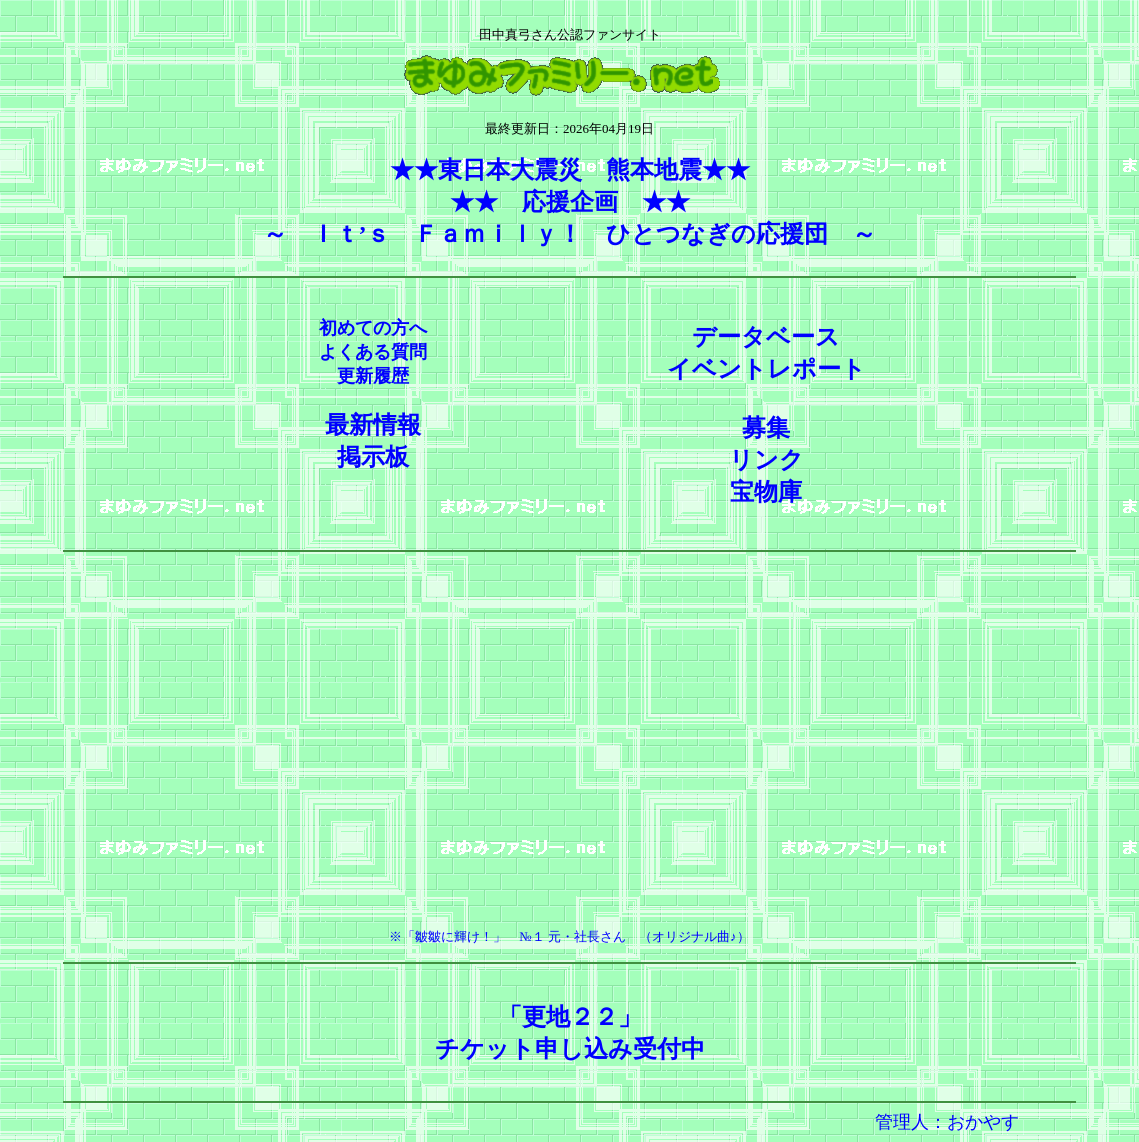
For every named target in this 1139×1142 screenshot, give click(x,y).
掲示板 (373, 457)
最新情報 (373, 425)
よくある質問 (373, 352)
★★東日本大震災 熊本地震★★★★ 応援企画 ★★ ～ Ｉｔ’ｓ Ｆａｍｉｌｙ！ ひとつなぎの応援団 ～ (570, 202)
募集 (766, 428)
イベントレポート (766, 369)
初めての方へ (373, 328)
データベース (766, 337)
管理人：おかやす (947, 1122)
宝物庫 (766, 492)
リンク (766, 460)
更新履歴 (373, 376)
